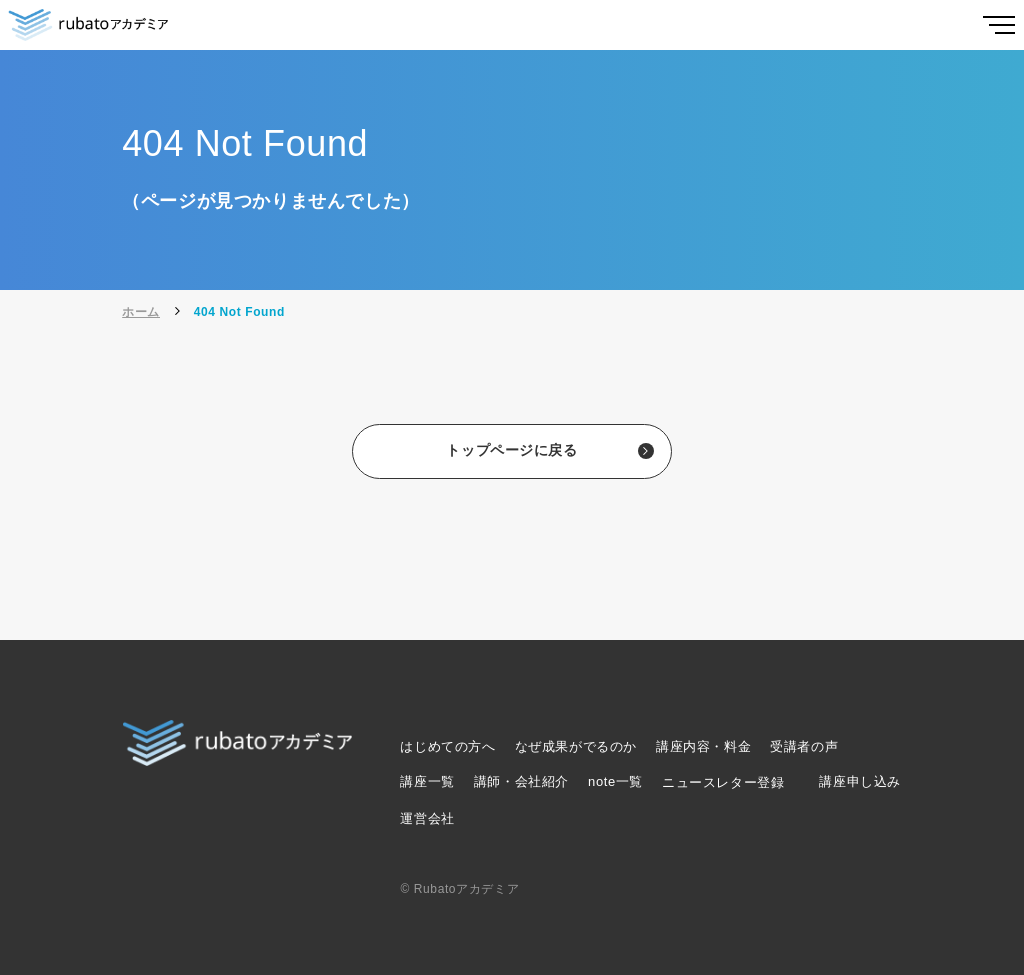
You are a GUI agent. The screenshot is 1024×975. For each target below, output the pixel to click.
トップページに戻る (511, 452)
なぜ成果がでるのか (576, 746)
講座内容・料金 (703, 746)
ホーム (141, 312)
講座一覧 (427, 781)
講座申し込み (860, 781)
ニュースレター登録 (723, 782)
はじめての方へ (447, 746)
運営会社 (427, 818)
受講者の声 (804, 746)
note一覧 (615, 781)
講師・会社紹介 (521, 781)
